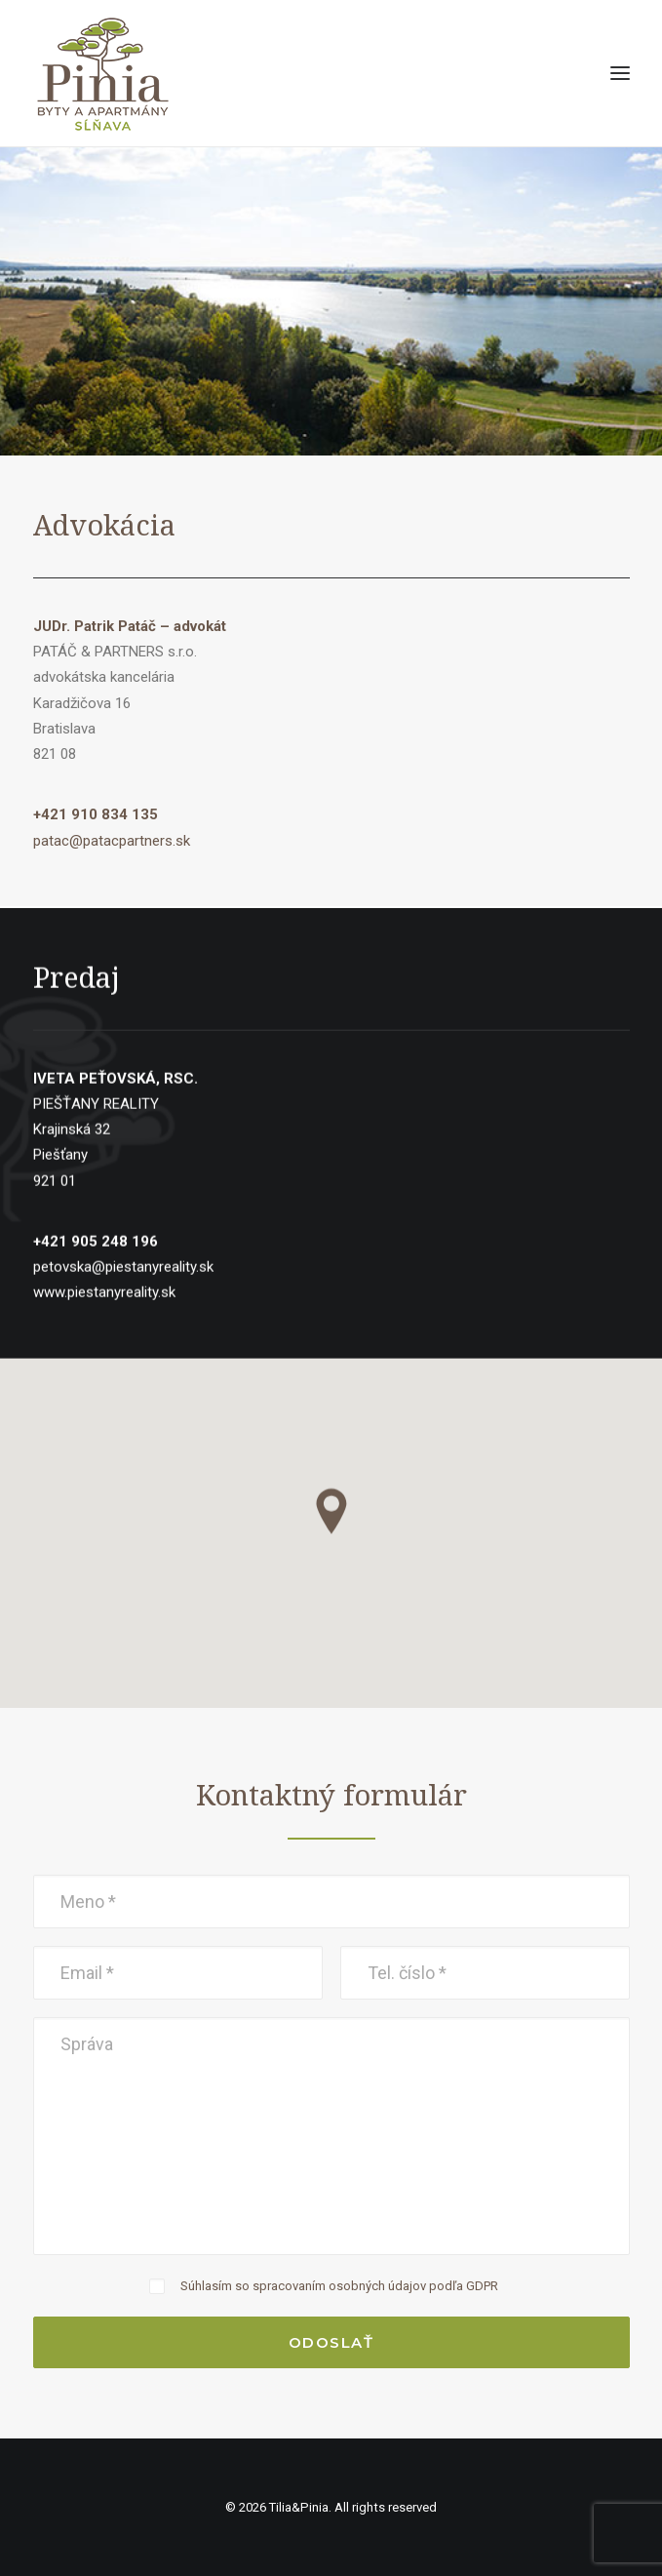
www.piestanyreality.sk (104, 1337)
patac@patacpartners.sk (111, 841)
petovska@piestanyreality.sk (123, 1312)
